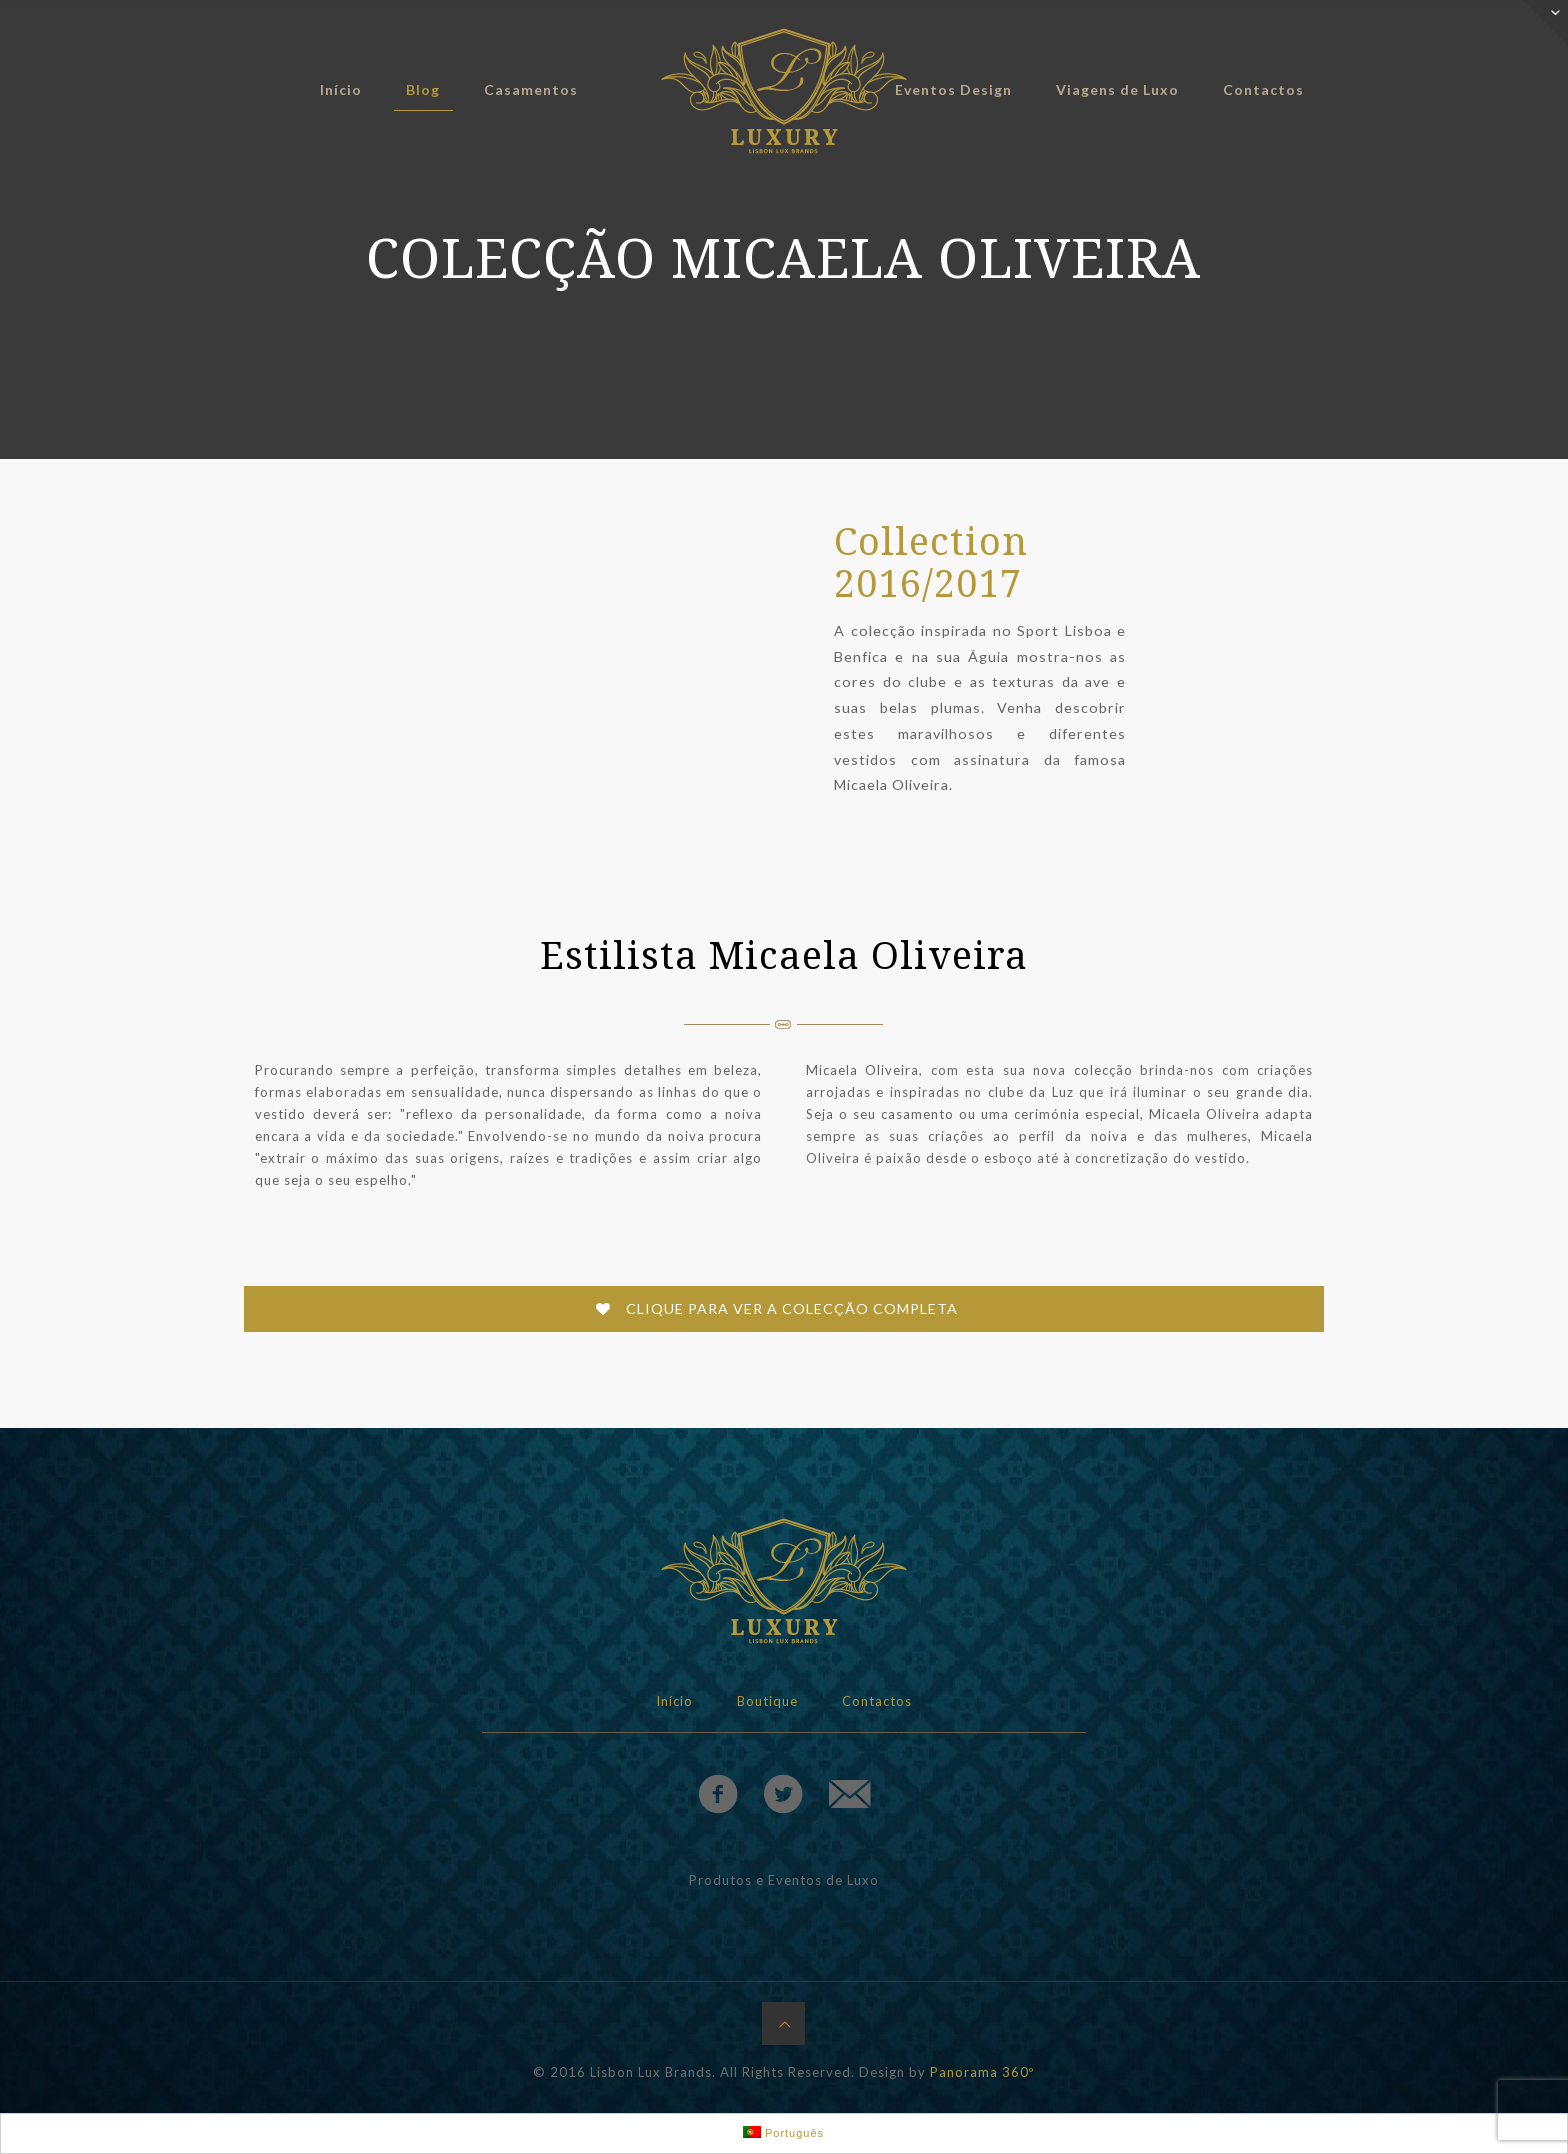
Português (783, 2132)
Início (674, 1701)
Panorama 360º (982, 2072)
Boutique (767, 1701)
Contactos (877, 1701)
